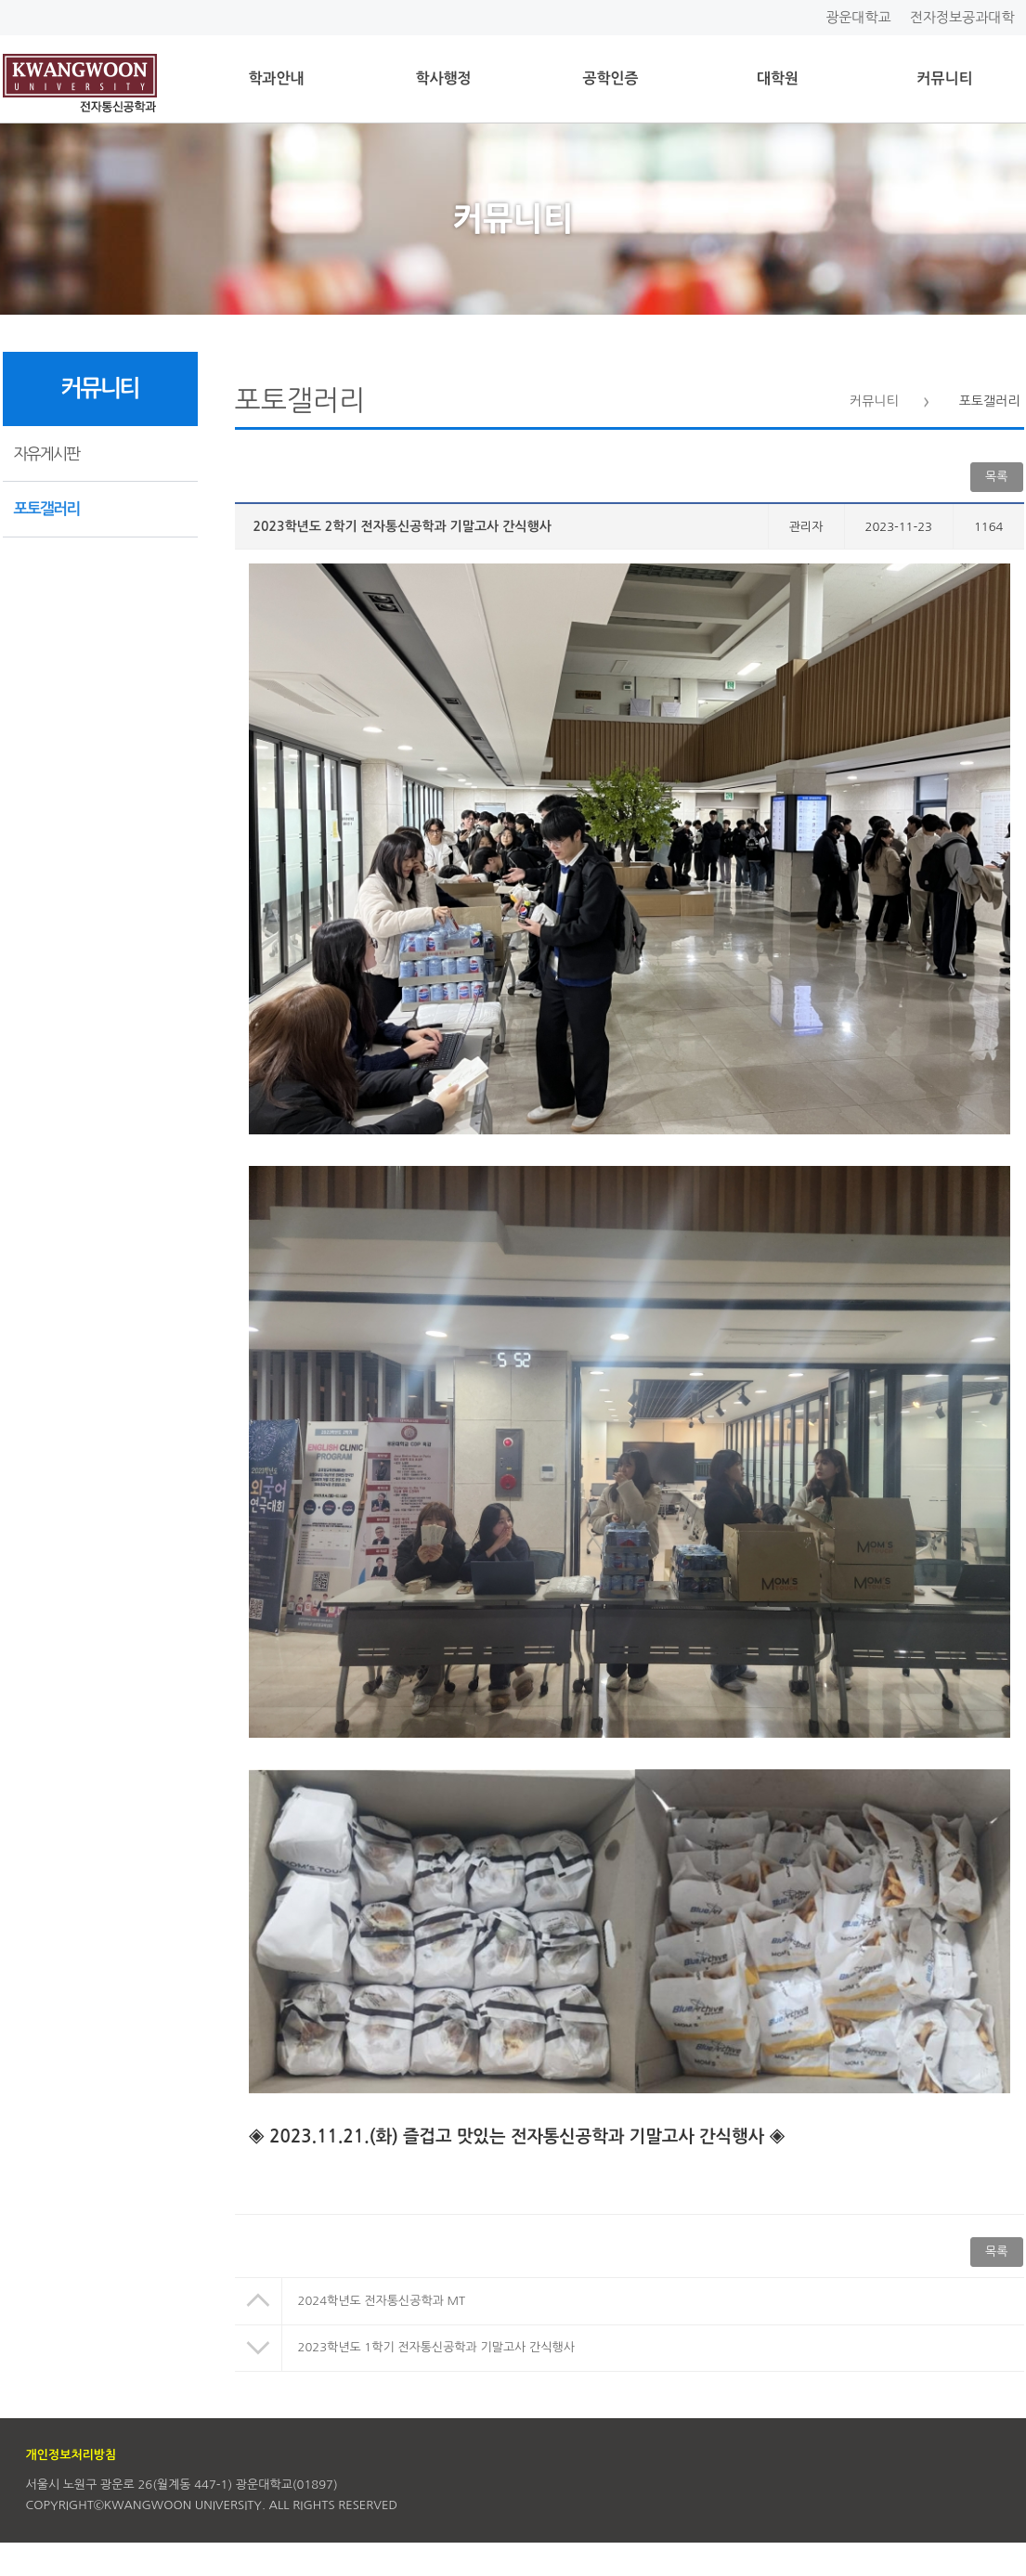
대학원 (778, 78)
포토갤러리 (47, 509)
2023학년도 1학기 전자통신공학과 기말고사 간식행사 (436, 2347)
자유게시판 (47, 453)
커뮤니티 (944, 78)
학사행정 (443, 78)
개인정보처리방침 (71, 2455)
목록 (996, 477)
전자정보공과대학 (962, 17)
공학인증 (610, 78)
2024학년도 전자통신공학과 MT (382, 2301)
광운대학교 (858, 17)
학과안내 (276, 78)
